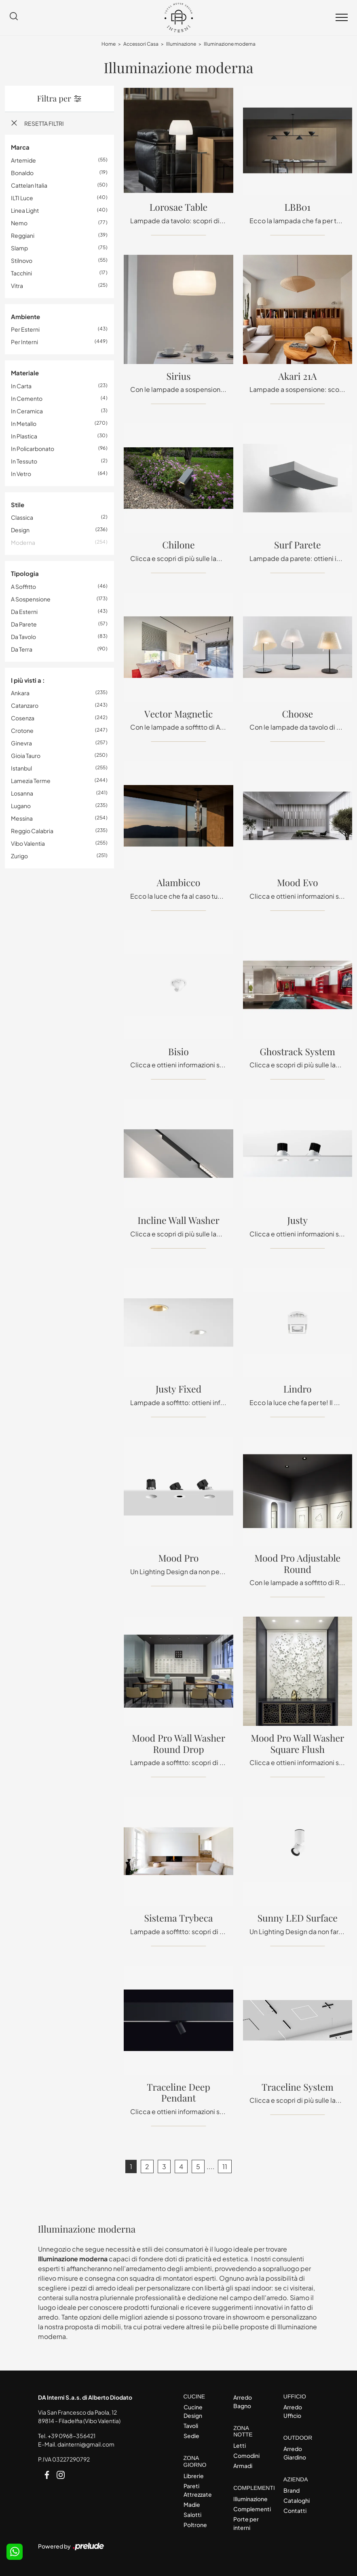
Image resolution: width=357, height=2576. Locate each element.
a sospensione (31, 599)
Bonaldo (22, 172)
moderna (23, 542)
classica (22, 517)
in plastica (24, 436)
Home (108, 44)
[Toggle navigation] (342, 18)
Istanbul (21, 768)
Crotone (22, 730)
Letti (239, 2445)
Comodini (246, 2455)
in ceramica (27, 411)
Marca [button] (20, 147)
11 (224, 2166)
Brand (291, 2490)
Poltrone (195, 2524)
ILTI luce (22, 197)
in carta (21, 385)
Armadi (242, 2465)
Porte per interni (246, 2523)
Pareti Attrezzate (198, 2490)
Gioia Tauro (25, 755)
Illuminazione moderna (230, 44)
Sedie (191, 2435)
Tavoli (191, 2425)
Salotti (192, 2514)
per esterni (25, 329)
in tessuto (24, 461)
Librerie (194, 2475)
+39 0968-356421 (71, 2435)
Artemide (23, 160)
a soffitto (23, 586)
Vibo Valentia (28, 843)
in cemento (26, 398)
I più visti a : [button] (28, 680)
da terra (21, 649)
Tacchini (21, 273)
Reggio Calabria (32, 830)
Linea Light (25, 210)
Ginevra (21, 743)
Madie (192, 2504)
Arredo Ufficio (292, 2411)
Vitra (17, 285)
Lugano (21, 805)
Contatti (294, 2510)
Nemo (19, 222)
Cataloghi (296, 2500)
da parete (24, 624)
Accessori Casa (140, 44)
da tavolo (23, 636)
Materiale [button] (25, 373)
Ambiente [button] (25, 316)
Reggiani (22, 235)
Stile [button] (17, 504)
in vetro (21, 473)
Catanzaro (24, 705)
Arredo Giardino (294, 2453)
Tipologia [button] (25, 573)
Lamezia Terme (31, 780)
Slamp (19, 248)
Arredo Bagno (242, 2401)
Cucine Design (193, 2411)
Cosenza (22, 718)
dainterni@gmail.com (85, 2444)
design (20, 529)
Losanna (22, 793)
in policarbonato (32, 448)
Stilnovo (21, 260)
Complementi (251, 2508)
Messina (22, 818)
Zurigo (19, 855)
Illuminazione (181, 44)
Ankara (20, 692)
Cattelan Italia (29, 185)
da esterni (24, 611)
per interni (24, 341)
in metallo (23, 423)
